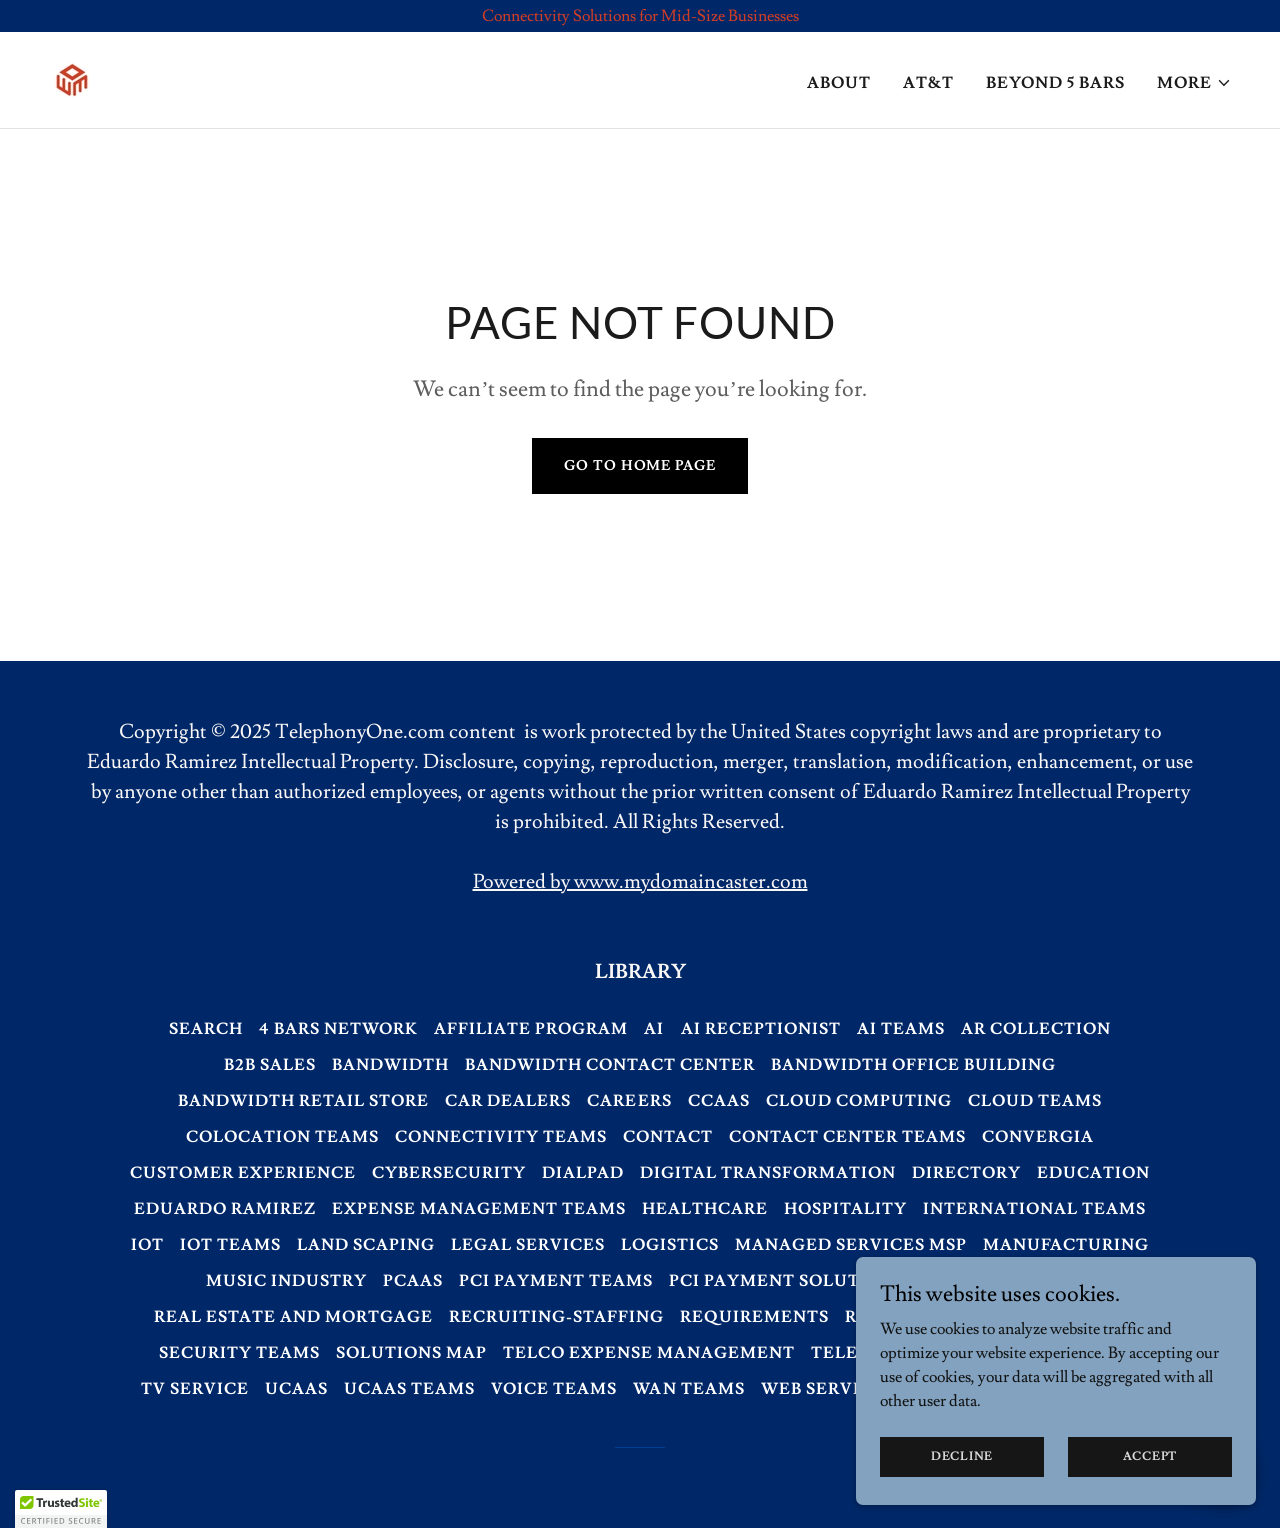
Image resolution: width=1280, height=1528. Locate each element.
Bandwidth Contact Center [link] (610, 1065)
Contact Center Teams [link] (847, 1137)
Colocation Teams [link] (282, 1137)
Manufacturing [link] (1066, 1245)
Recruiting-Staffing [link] (556, 1317)
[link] (72, 76)
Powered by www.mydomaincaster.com (640, 882)
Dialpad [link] (583, 1173)
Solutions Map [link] (411, 1353)
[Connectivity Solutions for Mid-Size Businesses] (640, 16)
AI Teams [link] (901, 1029)
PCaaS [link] (413, 1281)
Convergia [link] (1038, 1137)
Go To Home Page (639, 466)
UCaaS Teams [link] (409, 1389)
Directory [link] (966, 1173)
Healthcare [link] (705, 1209)
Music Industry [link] (286, 1281)
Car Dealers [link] (508, 1101)
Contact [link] (668, 1137)
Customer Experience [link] (243, 1173)
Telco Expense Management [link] (649, 1353)
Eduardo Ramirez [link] (225, 1209)
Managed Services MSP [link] (851, 1245)
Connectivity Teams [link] (501, 1137)
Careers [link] (629, 1101)
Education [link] (1093, 1173)
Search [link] (206, 1029)
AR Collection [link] (1036, 1029)
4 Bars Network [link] (338, 1029)
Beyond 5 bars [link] (1055, 83)
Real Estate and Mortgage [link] (293, 1317)
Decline (962, 1456)
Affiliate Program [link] (531, 1029)
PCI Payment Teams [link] (556, 1281)
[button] (1194, 83)
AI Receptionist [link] (761, 1029)
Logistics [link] (670, 1245)
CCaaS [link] (719, 1101)
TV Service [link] (195, 1389)
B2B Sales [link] (270, 1065)
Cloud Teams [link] (1035, 1101)
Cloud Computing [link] (859, 1101)
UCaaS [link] (296, 1389)
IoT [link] (147, 1245)
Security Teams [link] (239, 1353)
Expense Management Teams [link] (479, 1209)
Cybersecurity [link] (449, 1173)
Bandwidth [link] (390, 1065)
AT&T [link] (928, 83)
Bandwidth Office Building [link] (913, 1065)
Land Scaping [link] (366, 1245)
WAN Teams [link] (688, 1389)
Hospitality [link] (845, 1209)
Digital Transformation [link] (768, 1173)
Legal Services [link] (528, 1245)
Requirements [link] (754, 1317)
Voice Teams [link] (554, 1389)
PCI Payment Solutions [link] (787, 1281)
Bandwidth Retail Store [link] (303, 1101)
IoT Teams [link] (230, 1245)
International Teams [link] (1034, 1209)
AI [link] (654, 1029)
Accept (1150, 1456)
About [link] (839, 83)
